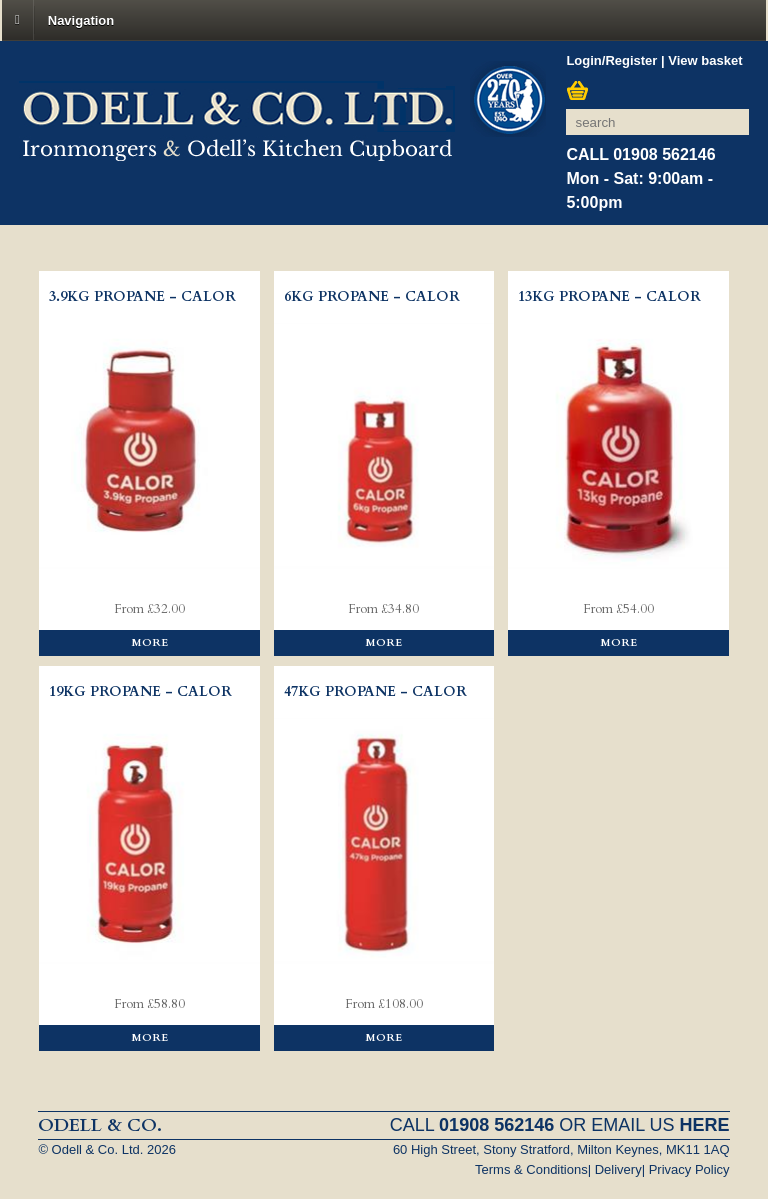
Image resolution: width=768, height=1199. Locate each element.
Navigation (81, 19)
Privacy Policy (689, 1169)
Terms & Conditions (531, 1169)
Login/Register (611, 60)
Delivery (618, 1169)
